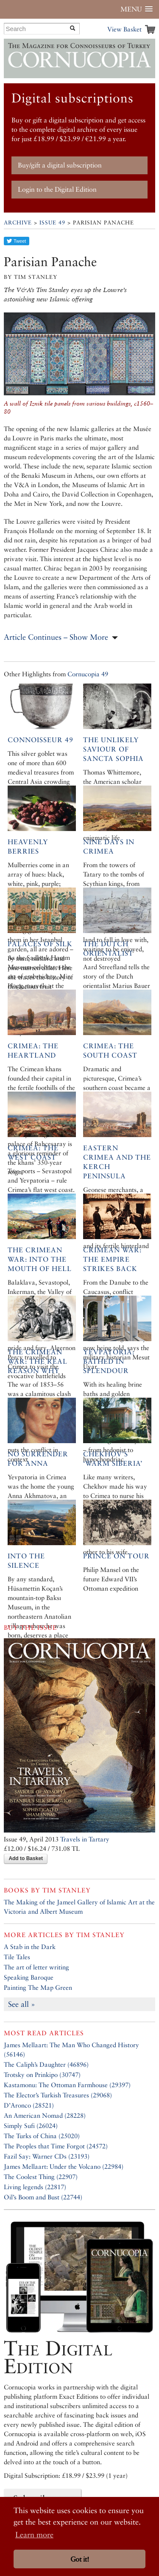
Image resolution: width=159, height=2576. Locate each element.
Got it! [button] (79, 2559)
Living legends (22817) (35, 2186)
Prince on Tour (116, 1556)
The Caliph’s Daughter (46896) (46, 2064)
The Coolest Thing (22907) (41, 2176)
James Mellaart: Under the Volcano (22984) (63, 2166)
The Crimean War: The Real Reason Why (37, 1361)
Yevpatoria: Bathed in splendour (108, 1361)
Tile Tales (17, 1956)
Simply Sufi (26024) (31, 2125)
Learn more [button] (34, 2534)
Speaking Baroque (28, 1977)
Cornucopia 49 (87, 674)
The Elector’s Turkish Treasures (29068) (58, 2095)
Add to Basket (25, 1858)
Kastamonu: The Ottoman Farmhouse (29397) (67, 2084)
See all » (21, 2004)
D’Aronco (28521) (29, 2105)
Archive (18, 222)
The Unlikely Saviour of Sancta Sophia (113, 749)
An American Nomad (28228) (45, 2115)
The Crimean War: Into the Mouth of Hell (40, 1259)
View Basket (124, 29)
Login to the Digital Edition (57, 189)
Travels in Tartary (84, 1839)
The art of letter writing (36, 1967)
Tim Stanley (66, 1890)
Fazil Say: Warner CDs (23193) (46, 2156)
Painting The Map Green (38, 1987)
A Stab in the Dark (30, 1946)
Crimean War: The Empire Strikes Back (112, 1259)
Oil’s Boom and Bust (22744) (43, 2197)
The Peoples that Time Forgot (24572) (56, 2146)
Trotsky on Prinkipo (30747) (42, 2074)
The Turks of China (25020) (42, 2135)
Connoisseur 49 (40, 740)
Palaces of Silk (40, 944)
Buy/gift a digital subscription (60, 165)
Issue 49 (52, 222)
